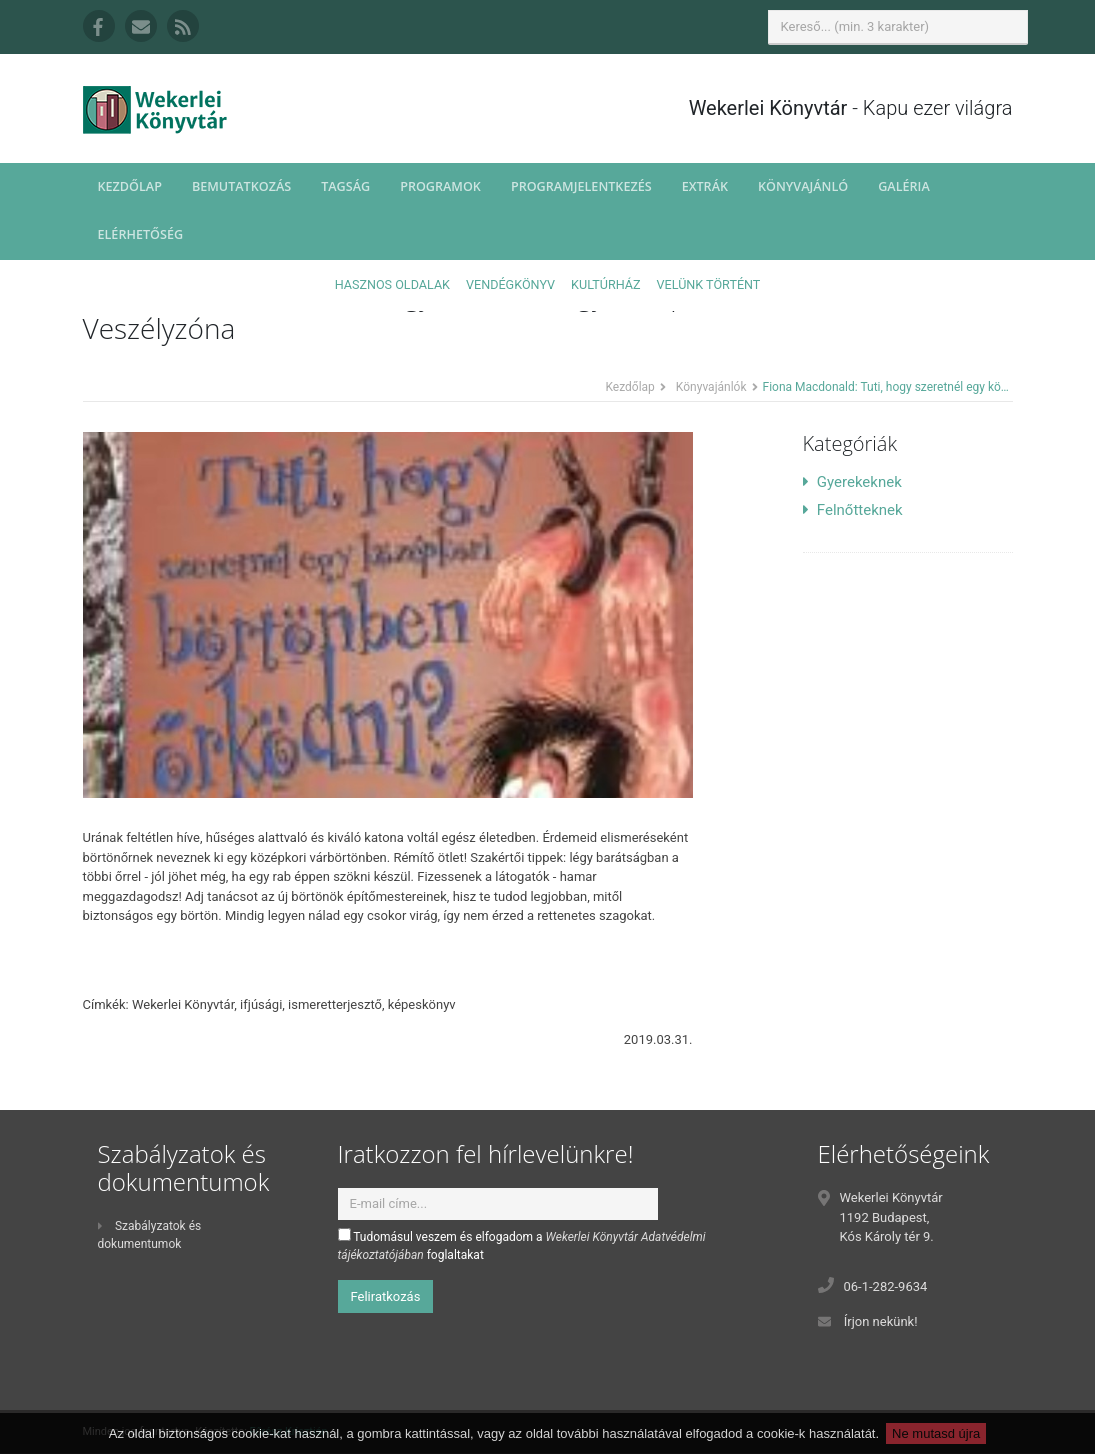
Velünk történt (709, 284)
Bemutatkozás (241, 186)
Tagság (345, 186)
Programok (440, 186)
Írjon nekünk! (881, 1321)
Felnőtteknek (853, 510)
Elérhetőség (141, 234)
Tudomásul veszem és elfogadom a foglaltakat (522, 1245)
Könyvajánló (803, 186)
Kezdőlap (130, 186)
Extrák (705, 186)
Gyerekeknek (852, 482)
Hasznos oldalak (392, 284)
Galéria (904, 186)
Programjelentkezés (581, 186)
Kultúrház (605, 284)
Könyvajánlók (711, 387)
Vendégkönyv (510, 284)
